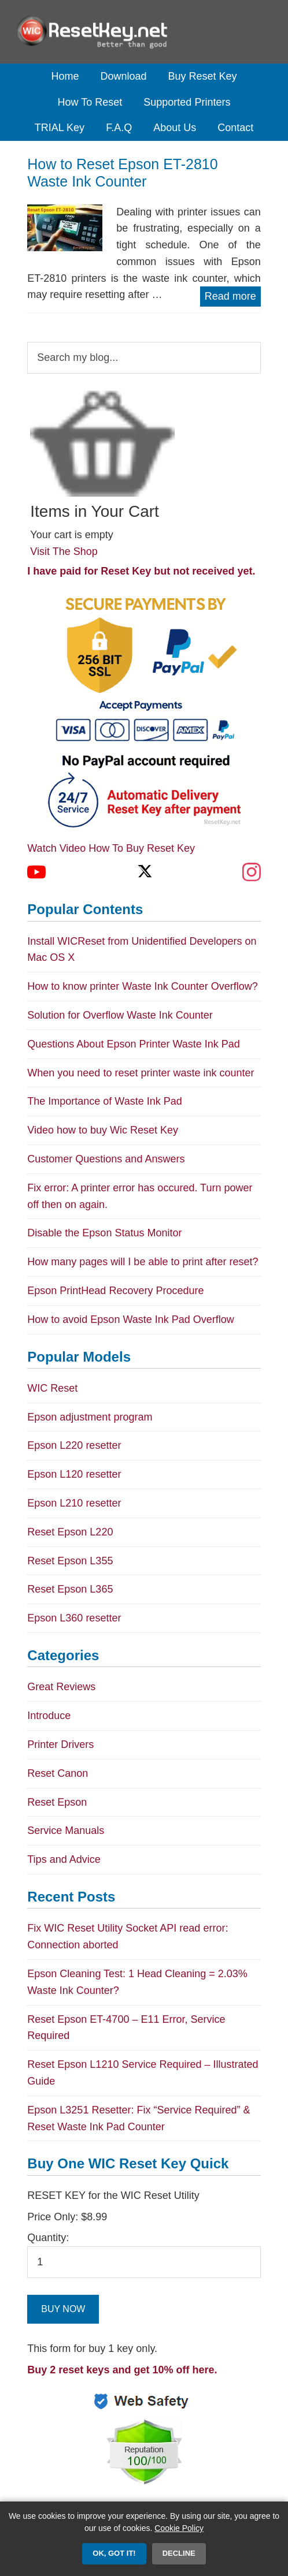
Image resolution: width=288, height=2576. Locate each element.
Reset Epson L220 (70, 1532)
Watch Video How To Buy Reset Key (111, 848)
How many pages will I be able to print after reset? (142, 1262)
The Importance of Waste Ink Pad (104, 1101)
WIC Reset (52, 1388)
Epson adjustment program (89, 1417)
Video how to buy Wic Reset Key (102, 1130)
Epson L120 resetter (74, 1474)
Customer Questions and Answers (105, 1159)
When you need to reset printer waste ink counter (140, 1073)
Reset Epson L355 (70, 1561)
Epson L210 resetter (74, 1503)
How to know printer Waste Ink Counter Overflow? (142, 986)
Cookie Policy (179, 2528)
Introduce (49, 1715)
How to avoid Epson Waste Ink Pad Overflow (130, 1319)
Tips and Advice (63, 1859)
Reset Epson (57, 1802)
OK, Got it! (114, 2553)
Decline (179, 2553)
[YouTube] (36, 872)
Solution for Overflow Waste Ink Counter (119, 1015)
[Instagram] (251, 872)
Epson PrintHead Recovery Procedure (115, 1290)
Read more (230, 296)
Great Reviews (61, 1687)
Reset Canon (57, 1773)
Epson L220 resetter (74, 1445)
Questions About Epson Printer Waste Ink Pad (133, 1044)
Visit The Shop (63, 551)
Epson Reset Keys (144, 31)
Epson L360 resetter (74, 1618)
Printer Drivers (60, 1744)
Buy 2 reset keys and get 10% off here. (122, 2370)
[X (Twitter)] (144, 872)
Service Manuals (65, 1830)
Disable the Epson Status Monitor (104, 1233)
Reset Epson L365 (70, 1589)
